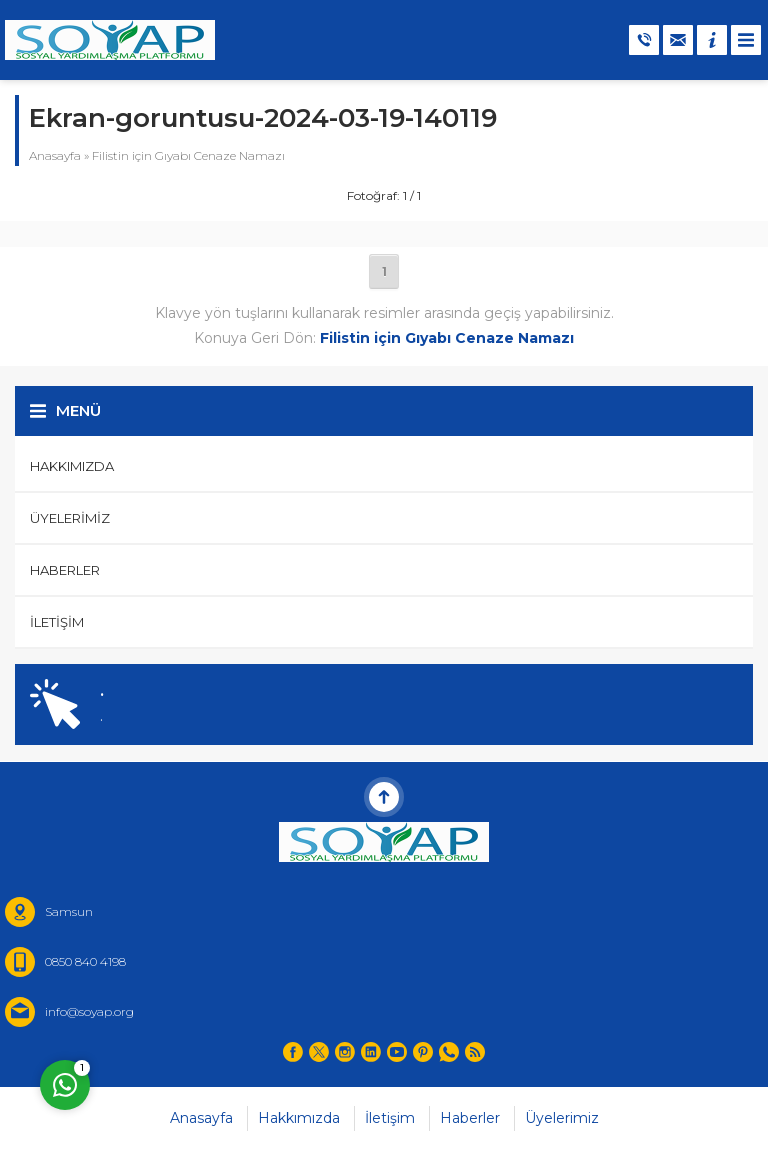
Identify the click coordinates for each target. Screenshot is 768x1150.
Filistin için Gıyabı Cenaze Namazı (188, 155)
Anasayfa (55, 155)
